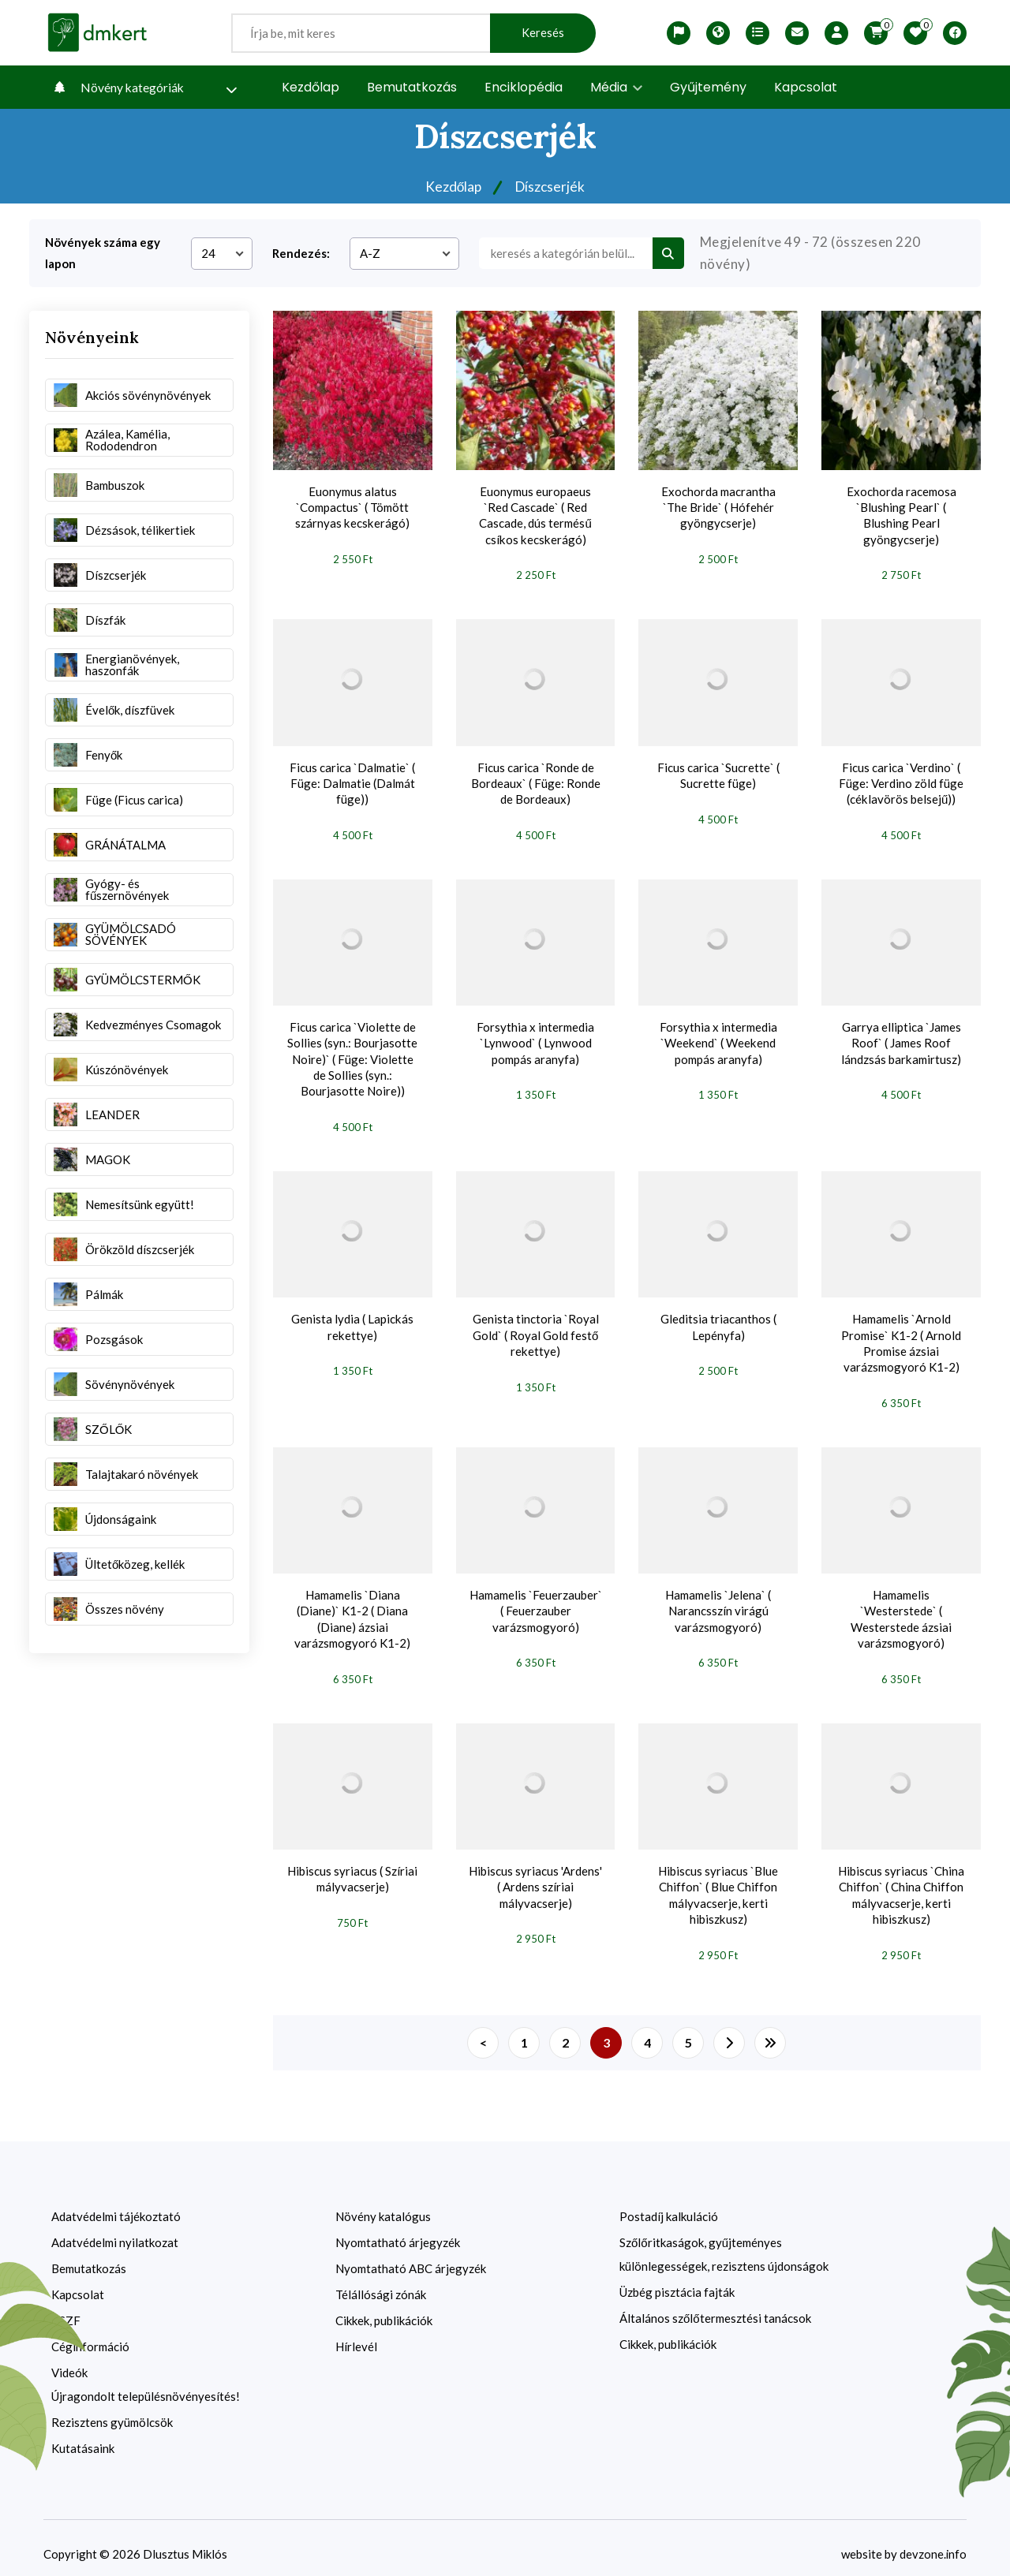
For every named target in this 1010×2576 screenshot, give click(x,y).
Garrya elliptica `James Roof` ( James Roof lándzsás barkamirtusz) (901, 1039)
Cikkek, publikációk (383, 2308)
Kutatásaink (82, 2436)
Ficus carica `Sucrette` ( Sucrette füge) (718, 773)
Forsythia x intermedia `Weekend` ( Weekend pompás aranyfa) (718, 1039)
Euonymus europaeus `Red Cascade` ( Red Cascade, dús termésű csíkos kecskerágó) (535, 515)
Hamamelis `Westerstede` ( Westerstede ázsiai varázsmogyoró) (901, 1610)
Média (616, 87)
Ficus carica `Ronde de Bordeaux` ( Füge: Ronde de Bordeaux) (535, 781)
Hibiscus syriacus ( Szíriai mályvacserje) (352, 1868)
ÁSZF (65, 2308)
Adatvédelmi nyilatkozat (114, 2230)
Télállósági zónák (380, 2282)
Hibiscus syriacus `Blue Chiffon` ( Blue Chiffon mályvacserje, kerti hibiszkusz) (718, 1884)
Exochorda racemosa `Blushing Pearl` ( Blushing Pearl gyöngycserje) (901, 515)
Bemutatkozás (412, 87)
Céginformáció (90, 2334)
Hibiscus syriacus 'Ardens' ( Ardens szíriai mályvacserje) (535, 1876)
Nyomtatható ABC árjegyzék (410, 2256)
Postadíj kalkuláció (668, 2204)
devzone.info (933, 2541)
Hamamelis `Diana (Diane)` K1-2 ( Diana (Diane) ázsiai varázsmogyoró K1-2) (352, 1610)
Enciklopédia (523, 87)
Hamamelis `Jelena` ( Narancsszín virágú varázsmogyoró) (718, 1602)
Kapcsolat (805, 87)
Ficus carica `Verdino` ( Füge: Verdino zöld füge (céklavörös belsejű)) (901, 781)
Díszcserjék (550, 187)
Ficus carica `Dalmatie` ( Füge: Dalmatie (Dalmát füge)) (352, 781)
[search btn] (668, 253)
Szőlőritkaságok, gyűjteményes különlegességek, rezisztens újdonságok (724, 2242)
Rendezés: (301, 253)
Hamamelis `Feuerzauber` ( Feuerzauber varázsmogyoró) (535, 1602)
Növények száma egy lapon (102, 253)
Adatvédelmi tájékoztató (116, 2204)
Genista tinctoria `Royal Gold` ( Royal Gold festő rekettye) (536, 1328)
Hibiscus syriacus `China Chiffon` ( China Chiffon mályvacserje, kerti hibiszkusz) (901, 1884)
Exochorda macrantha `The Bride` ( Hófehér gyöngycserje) (718, 507)
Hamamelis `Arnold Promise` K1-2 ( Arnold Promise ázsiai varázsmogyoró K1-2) (901, 1336)
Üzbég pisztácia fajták (677, 2279)
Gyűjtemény (708, 87)
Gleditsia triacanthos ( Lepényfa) (718, 1320)
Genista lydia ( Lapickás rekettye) (352, 1320)
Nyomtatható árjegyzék (397, 2230)
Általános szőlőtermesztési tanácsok (715, 2305)
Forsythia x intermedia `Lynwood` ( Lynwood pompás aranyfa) (535, 1039)
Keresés (543, 32)
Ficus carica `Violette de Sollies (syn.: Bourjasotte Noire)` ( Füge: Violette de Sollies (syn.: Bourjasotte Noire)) (352, 1054)
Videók (69, 2360)
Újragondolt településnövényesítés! (145, 2383)
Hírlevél (356, 2334)
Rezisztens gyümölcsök (112, 2409)
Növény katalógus (383, 2204)
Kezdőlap (310, 87)
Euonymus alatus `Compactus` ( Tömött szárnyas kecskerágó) (352, 507)
